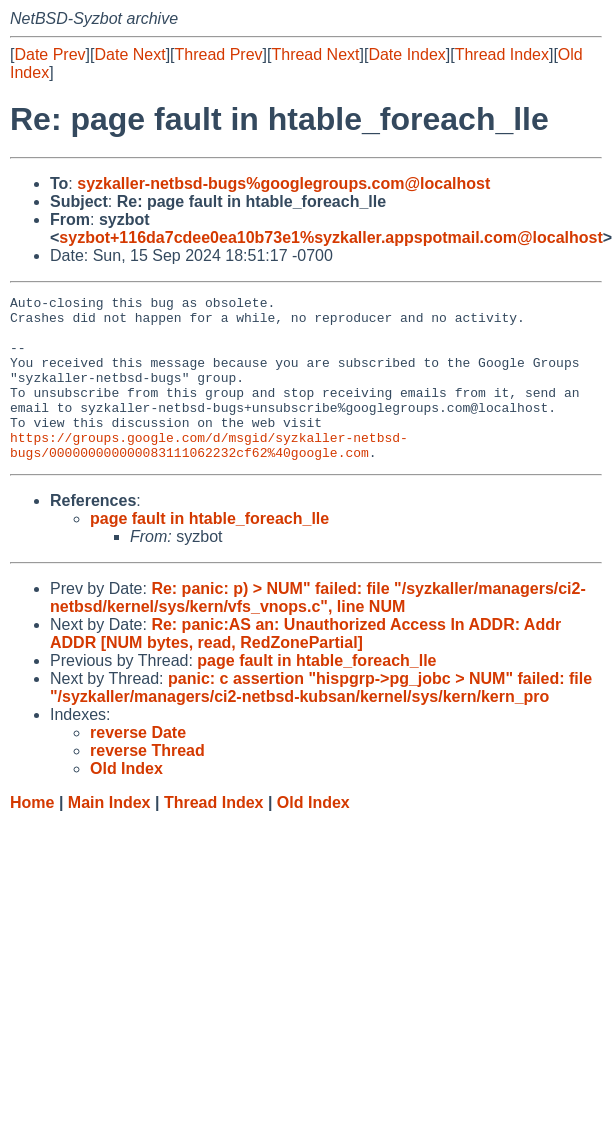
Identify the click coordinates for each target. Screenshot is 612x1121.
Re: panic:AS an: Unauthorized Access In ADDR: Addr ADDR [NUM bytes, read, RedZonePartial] (305, 666)
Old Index (313, 835)
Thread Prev (219, 54)
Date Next (129, 54)
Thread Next (315, 54)
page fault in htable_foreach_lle (209, 551)
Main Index (109, 835)
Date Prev (49, 54)
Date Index (406, 54)
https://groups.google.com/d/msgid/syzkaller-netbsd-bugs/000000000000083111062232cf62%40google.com (209, 476)
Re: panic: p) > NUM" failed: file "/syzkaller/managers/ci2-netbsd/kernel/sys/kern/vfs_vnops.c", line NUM (318, 630)
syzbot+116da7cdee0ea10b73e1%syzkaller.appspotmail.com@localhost (330, 237)
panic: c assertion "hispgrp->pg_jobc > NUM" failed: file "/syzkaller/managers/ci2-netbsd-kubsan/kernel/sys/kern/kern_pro (321, 720)
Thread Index (502, 54)
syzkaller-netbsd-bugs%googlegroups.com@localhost (283, 183)
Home (32, 835)
